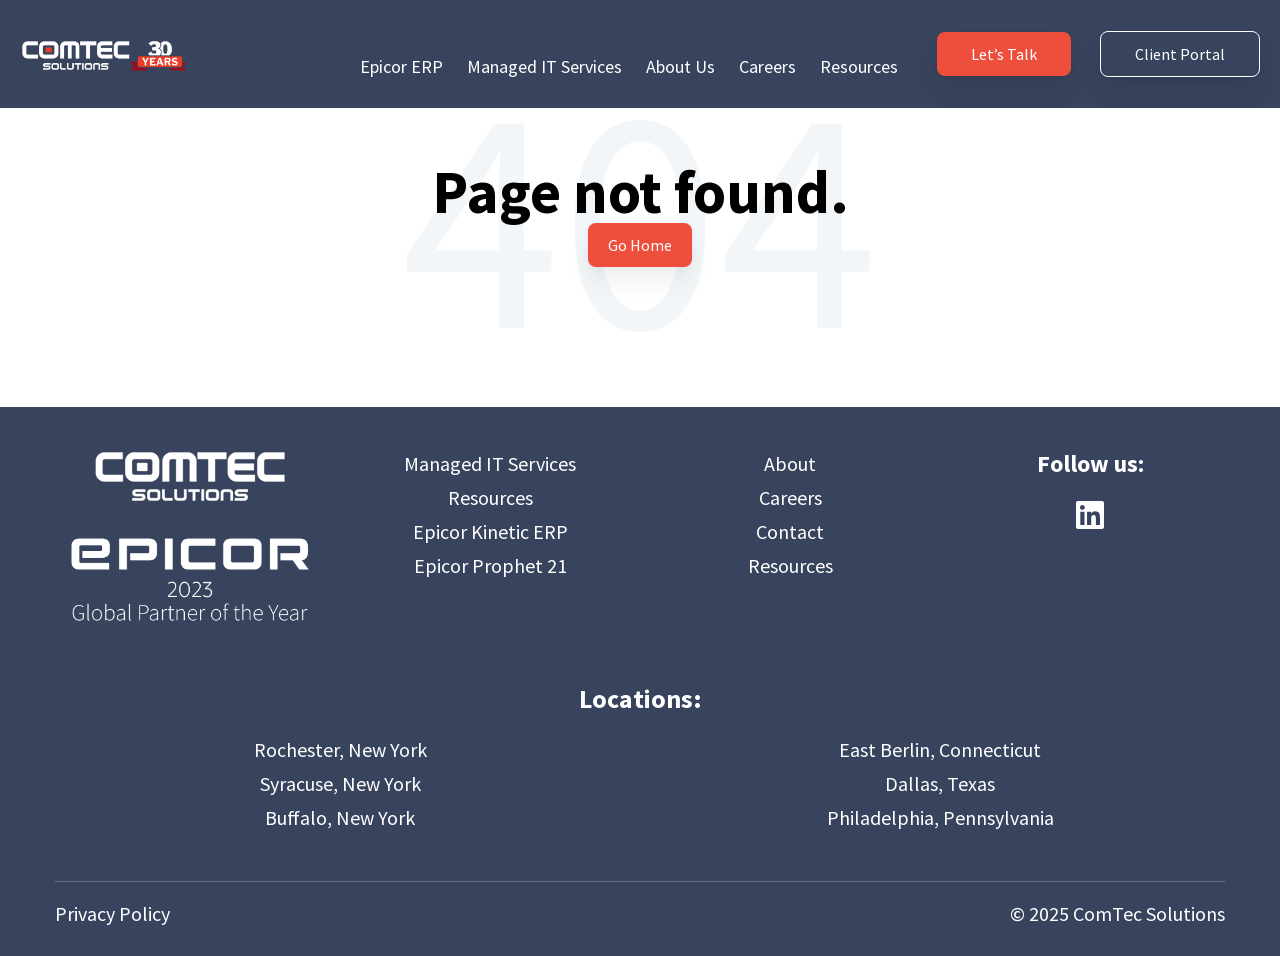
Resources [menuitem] (859, 41)
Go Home (640, 245)
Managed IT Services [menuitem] (544, 41)
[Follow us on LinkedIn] (1090, 515)
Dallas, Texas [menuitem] (940, 783)
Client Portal (1180, 42)
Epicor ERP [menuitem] (401, 41)
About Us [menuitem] (680, 41)
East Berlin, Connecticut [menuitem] (940, 749)
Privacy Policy (112, 913)
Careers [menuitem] (767, 41)
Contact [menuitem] (790, 531)
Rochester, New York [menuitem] (340, 749)
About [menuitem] (790, 463)
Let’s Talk (1004, 42)
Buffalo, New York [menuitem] (340, 817)
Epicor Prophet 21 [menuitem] (490, 565)
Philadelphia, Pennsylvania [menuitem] (940, 817)
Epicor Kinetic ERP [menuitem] (490, 531)
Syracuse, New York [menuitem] (340, 783)
